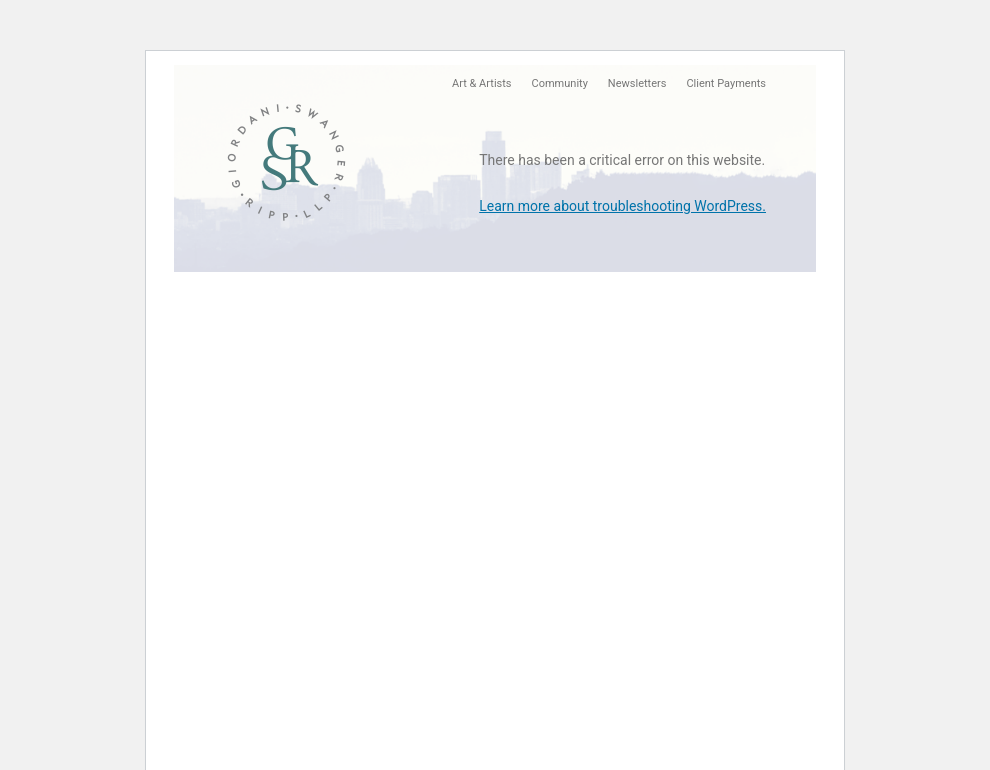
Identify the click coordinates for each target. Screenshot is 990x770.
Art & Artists (481, 83)
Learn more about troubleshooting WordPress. (622, 206)
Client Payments (726, 83)
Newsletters (637, 83)
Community (560, 83)
